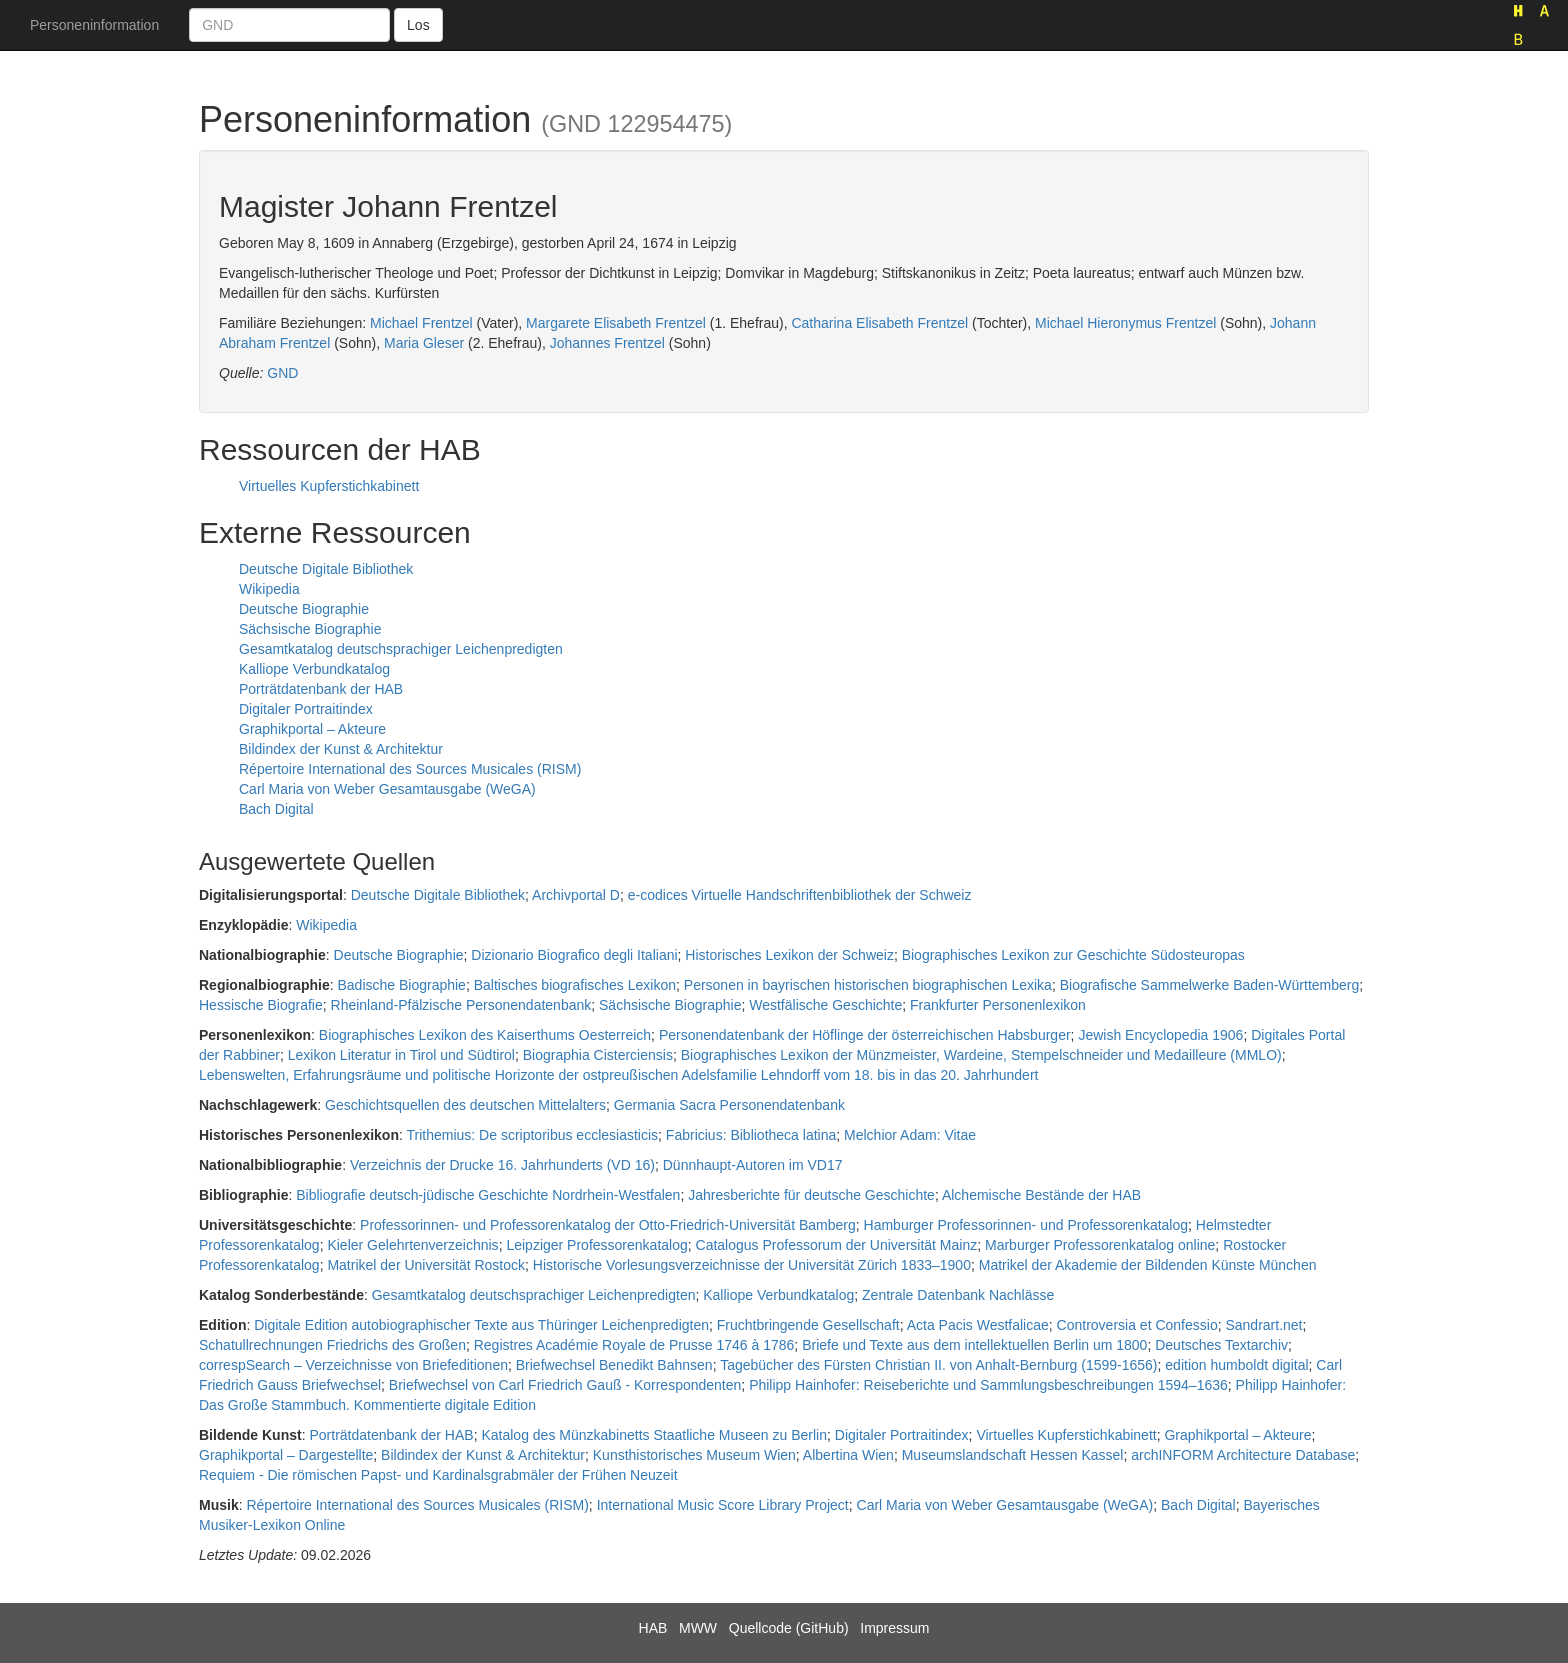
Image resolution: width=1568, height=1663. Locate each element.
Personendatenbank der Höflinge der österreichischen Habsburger (865, 1035)
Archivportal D (576, 895)
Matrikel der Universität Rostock (426, 1265)
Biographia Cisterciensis (598, 1055)
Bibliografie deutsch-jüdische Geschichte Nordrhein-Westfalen (488, 1195)
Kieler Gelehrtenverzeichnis (412, 1245)
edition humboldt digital (1236, 1365)
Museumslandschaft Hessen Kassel (1013, 1455)
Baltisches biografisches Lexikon (575, 985)
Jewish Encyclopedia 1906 (1160, 1035)
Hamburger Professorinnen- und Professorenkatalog (1026, 1225)
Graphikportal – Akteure (312, 729)
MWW (698, 1628)
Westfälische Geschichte (825, 1005)
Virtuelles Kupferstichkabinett (329, 486)
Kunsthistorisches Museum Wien (694, 1455)
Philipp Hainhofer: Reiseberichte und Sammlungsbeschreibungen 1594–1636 (988, 1385)
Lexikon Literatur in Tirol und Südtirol (401, 1055)
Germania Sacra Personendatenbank (729, 1105)
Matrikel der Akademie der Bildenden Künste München (1148, 1265)
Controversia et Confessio (1137, 1325)
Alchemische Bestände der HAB (1041, 1195)
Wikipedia (269, 589)
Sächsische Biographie (310, 629)
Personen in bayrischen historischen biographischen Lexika (868, 985)
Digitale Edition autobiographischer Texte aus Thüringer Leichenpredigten (481, 1325)
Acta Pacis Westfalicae (978, 1325)
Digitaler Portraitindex (306, 709)
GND (282, 373)
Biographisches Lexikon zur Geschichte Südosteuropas (1073, 955)
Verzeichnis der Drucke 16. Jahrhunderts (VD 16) (502, 1165)
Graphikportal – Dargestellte (286, 1455)
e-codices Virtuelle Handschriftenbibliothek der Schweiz (800, 895)
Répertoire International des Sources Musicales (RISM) (410, 769)
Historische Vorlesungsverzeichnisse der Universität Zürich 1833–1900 (752, 1265)
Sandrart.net (1263, 1325)
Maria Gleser (424, 343)
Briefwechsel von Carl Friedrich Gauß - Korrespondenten (565, 1385)
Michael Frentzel (421, 323)
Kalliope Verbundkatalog (314, 669)
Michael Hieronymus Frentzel (1125, 323)
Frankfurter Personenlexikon (998, 1005)
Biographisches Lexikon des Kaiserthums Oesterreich (485, 1035)
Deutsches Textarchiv (1221, 1345)
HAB (653, 1628)
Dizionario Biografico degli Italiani (574, 955)
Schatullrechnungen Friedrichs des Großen (332, 1345)
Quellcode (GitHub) (789, 1628)
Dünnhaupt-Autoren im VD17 (753, 1165)
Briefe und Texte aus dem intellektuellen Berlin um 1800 (974, 1345)
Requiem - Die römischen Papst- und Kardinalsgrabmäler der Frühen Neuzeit (438, 1475)
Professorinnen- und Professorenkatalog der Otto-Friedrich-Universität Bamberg (608, 1225)
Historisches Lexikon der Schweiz (789, 955)
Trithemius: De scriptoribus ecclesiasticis (533, 1135)
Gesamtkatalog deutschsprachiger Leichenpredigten (401, 649)
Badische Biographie (401, 985)
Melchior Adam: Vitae (910, 1135)
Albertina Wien (848, 1455)
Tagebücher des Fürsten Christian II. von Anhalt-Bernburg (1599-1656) (938, 1365)
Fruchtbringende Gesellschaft (808, 1325)
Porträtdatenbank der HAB (321, 689)
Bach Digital (276, 809)
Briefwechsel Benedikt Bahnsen (614, 1365)
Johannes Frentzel (607, 343)
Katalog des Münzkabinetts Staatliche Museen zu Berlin (654, 1435)
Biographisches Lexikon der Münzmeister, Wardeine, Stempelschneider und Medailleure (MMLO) (981, 1055)
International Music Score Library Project (723, 1505)
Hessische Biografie (261, 1005)
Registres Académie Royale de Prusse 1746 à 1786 (634, 1345)
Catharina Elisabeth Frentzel (879, 323)
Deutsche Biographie (304, 609)
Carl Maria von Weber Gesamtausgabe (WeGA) (387, 789)
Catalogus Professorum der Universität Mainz (837, 1245)
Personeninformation (94, 25)
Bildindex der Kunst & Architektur (341, 749)
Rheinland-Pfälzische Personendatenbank (461, 1005)
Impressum (894, 1628)
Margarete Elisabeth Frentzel (616, 323)
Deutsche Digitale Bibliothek (326, 569)
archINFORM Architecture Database (1243, 1455)
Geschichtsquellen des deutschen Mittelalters (465, 1105)
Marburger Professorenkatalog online (1100, 1245)
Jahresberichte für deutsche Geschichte (811, 1195)
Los (418, 25)
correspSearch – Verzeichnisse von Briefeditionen (353, 1365)
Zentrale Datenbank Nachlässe (958, 1295)
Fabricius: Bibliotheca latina (751, 1135)
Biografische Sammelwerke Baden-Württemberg (1210, 985)
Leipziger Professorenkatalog (596, 1245)
